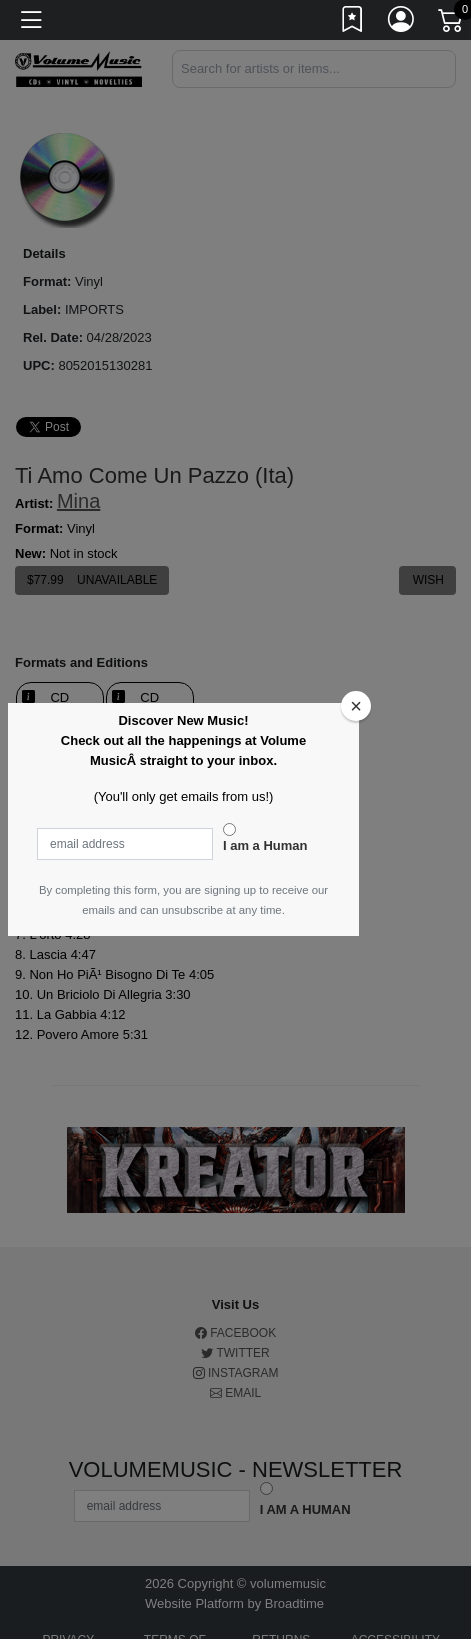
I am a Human (265, 845)
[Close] (356, 706)
